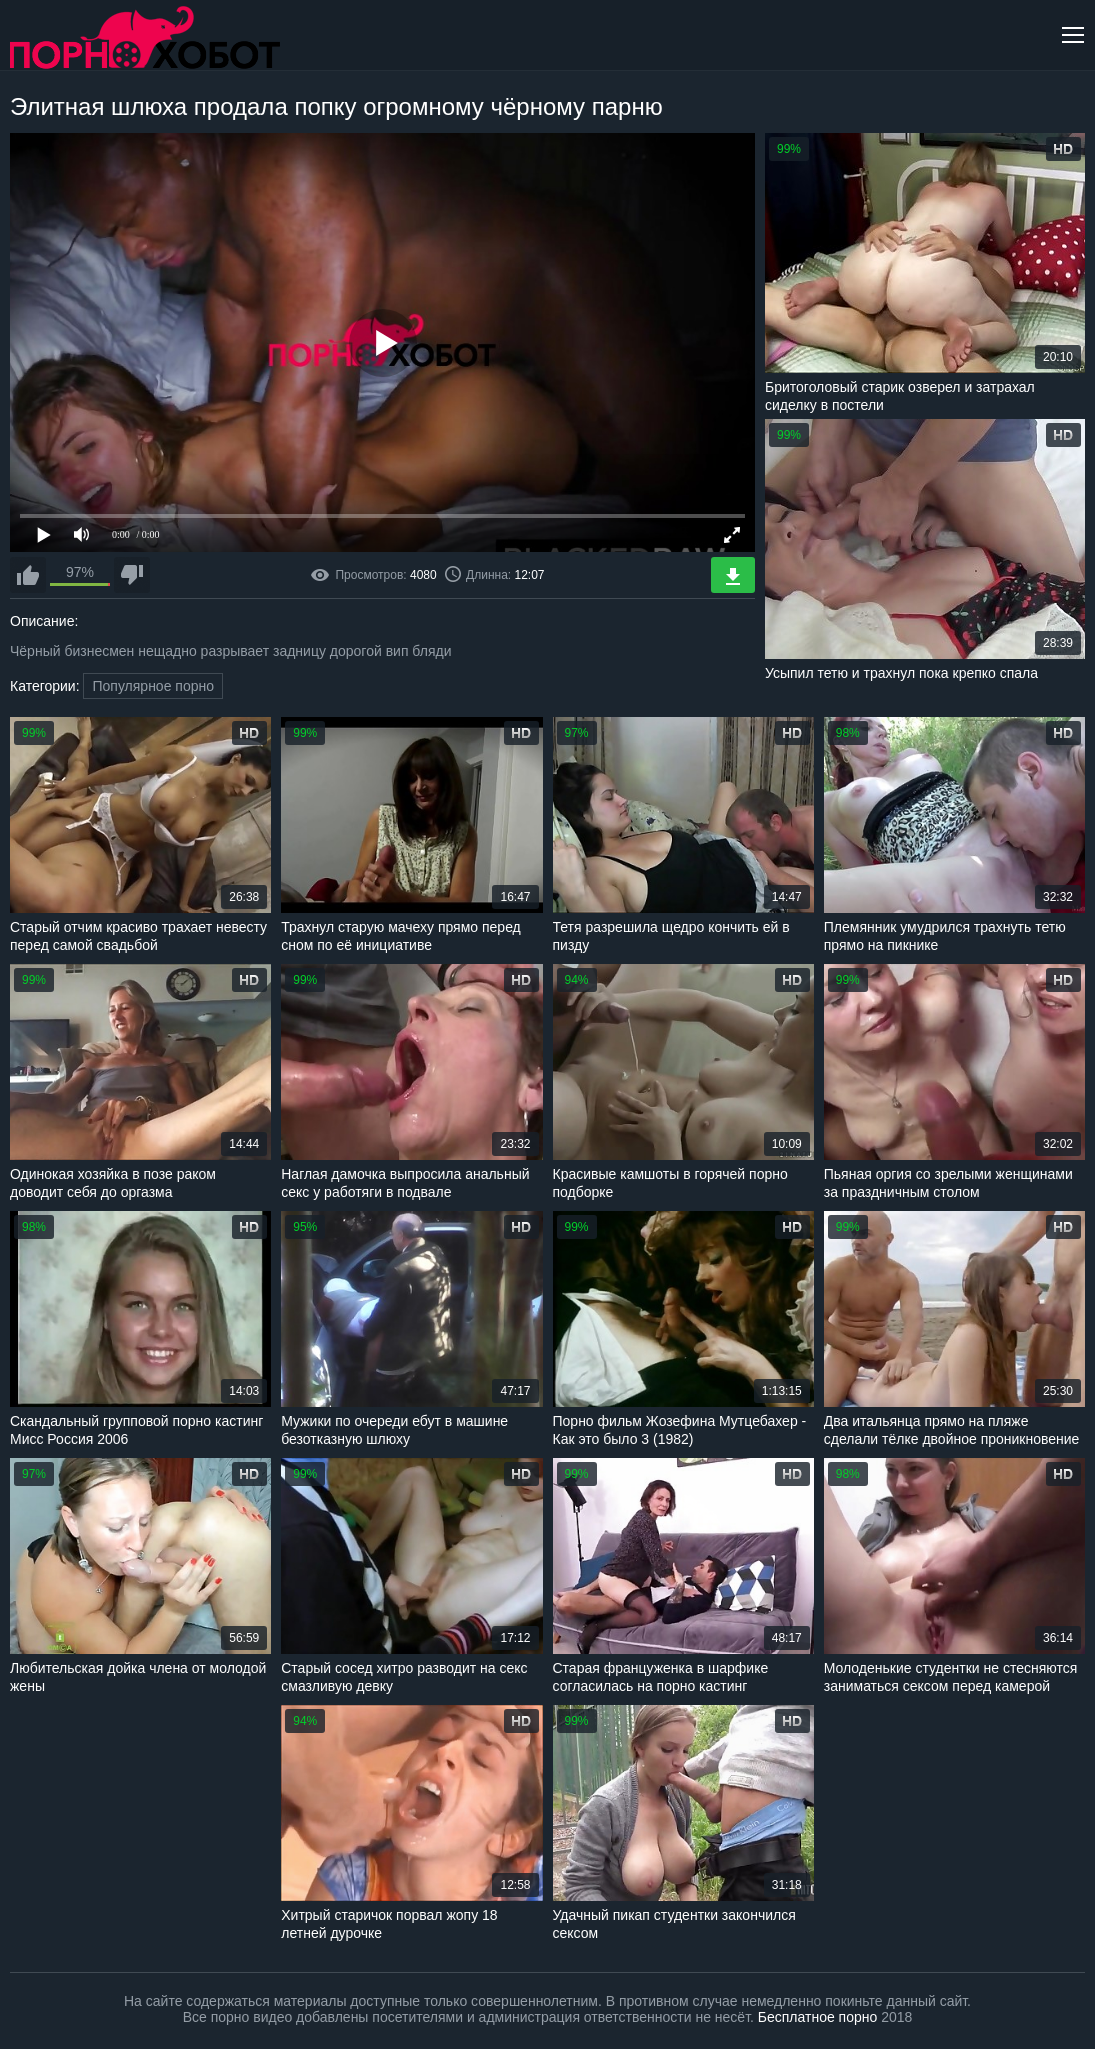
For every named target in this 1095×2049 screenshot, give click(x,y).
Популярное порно (153, 686)
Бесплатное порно (817, 2017)
